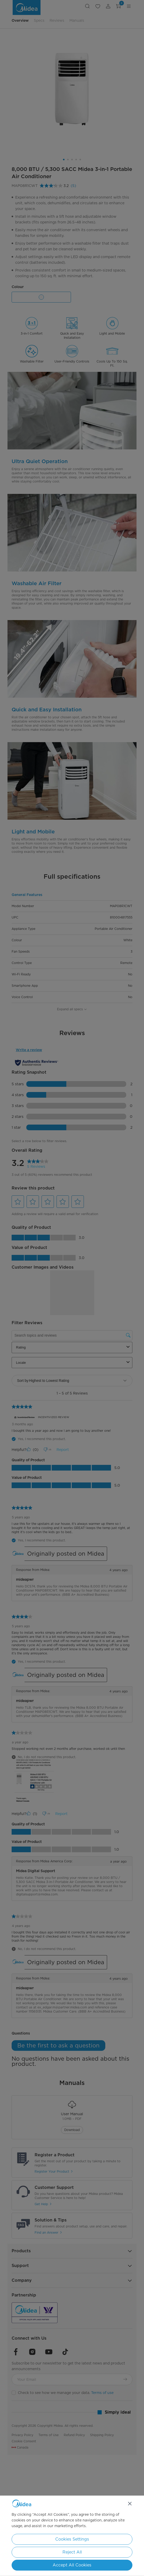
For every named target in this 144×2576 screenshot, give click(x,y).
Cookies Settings (72, 2539)
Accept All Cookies (72, 2565)
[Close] (129, 2503)
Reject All (72, 2552)
